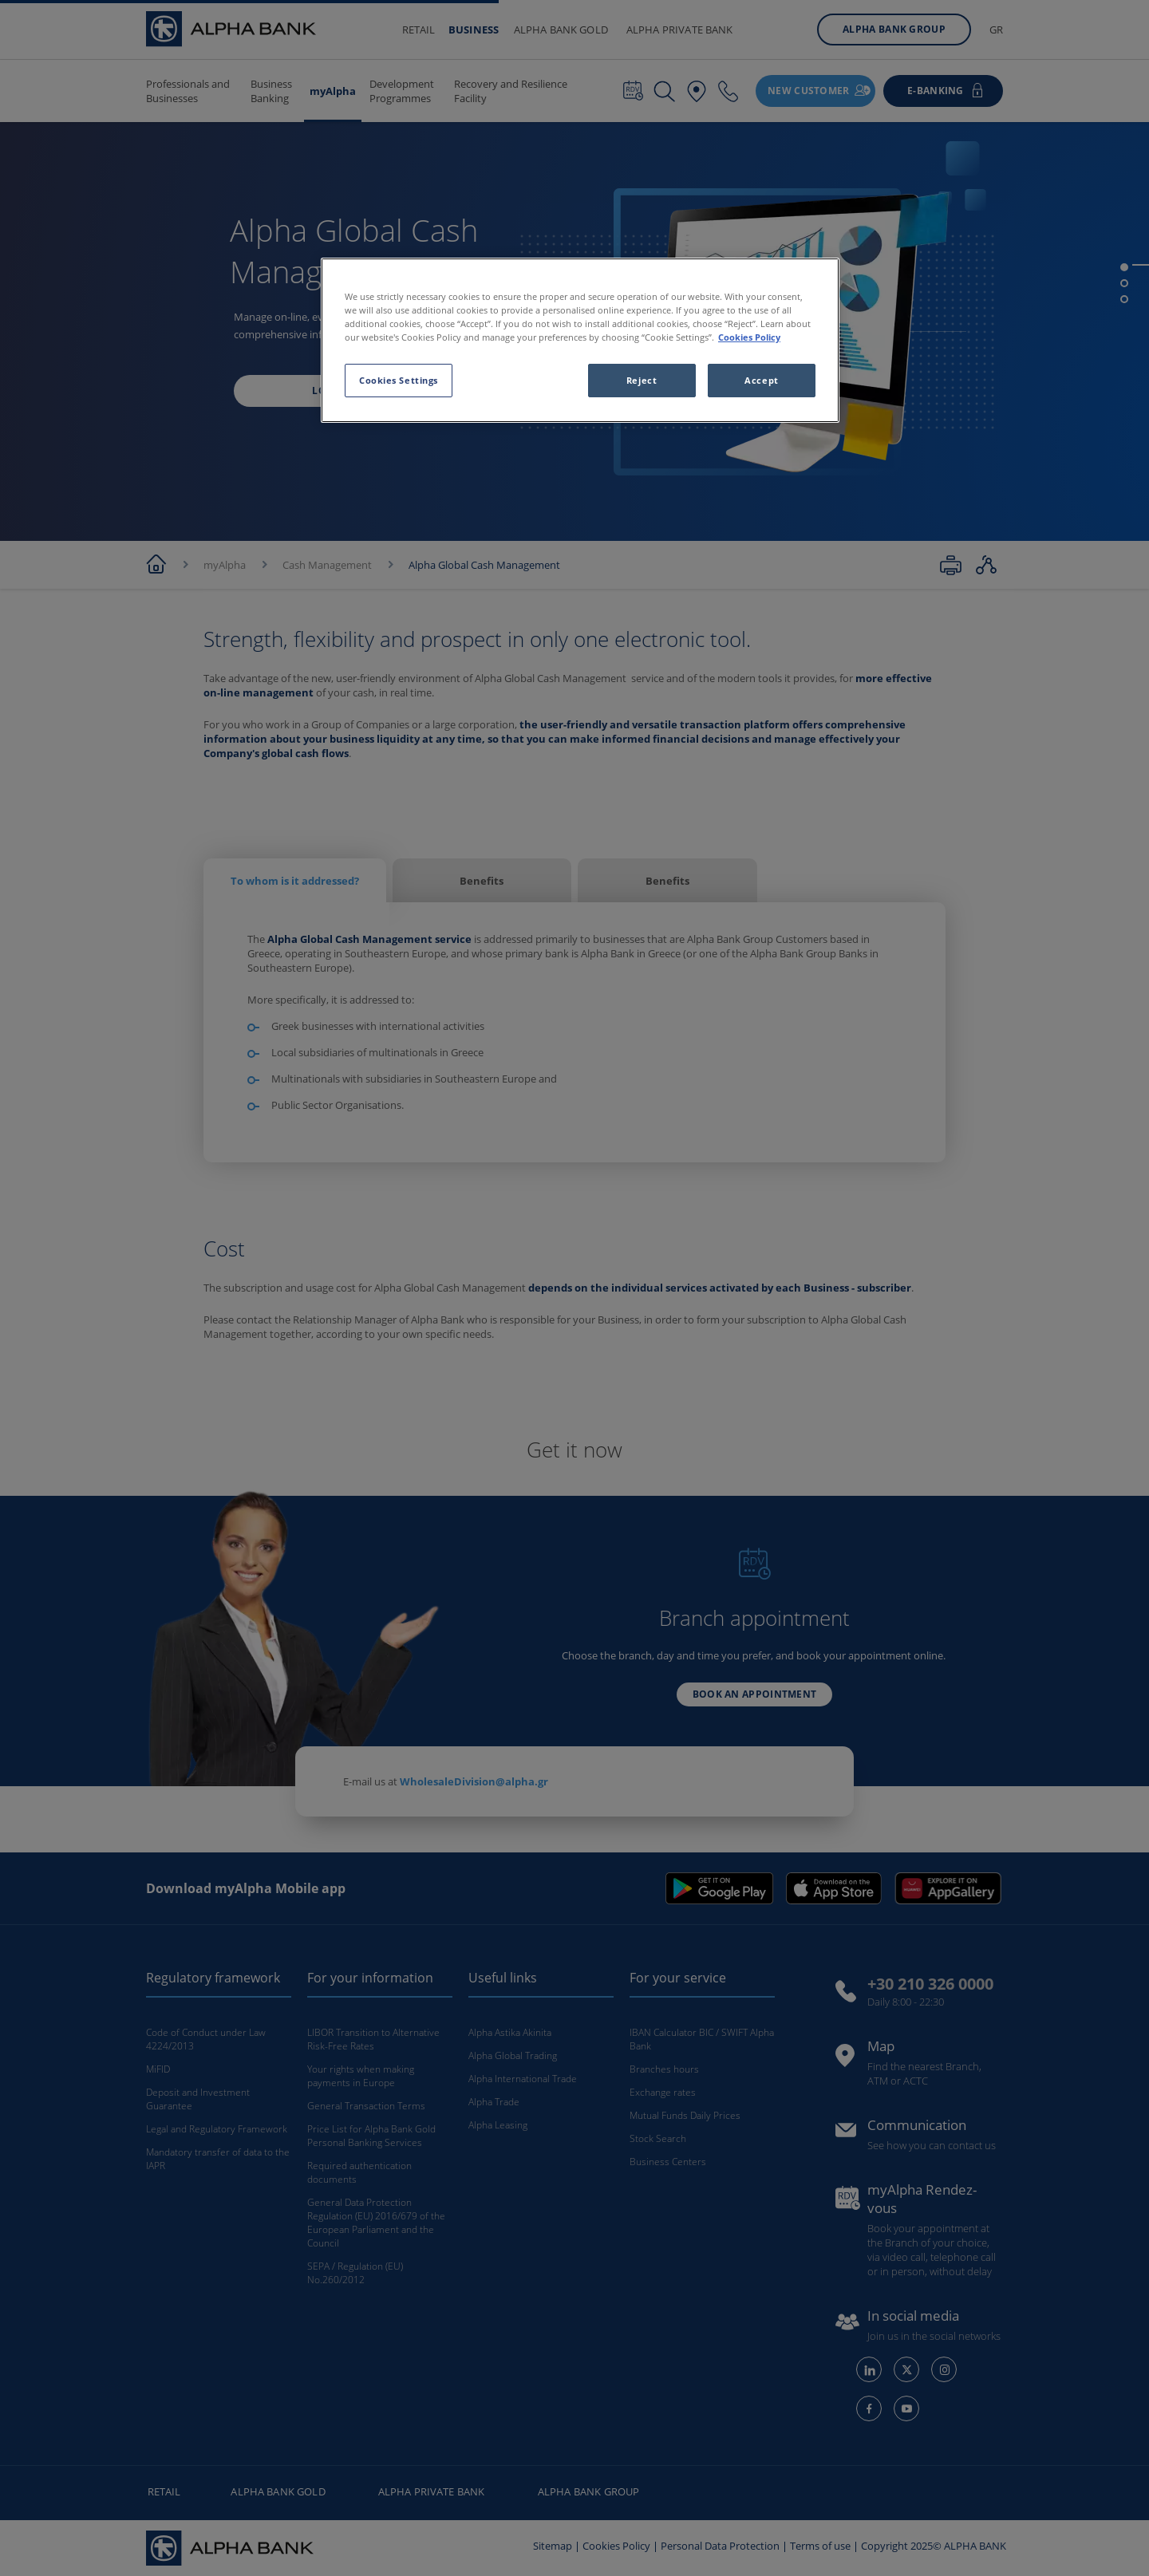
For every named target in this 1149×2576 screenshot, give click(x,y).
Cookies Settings (398, 380)
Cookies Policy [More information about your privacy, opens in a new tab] (749, 337)
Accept (761, 380)
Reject (641, 380)
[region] (580, 340)
